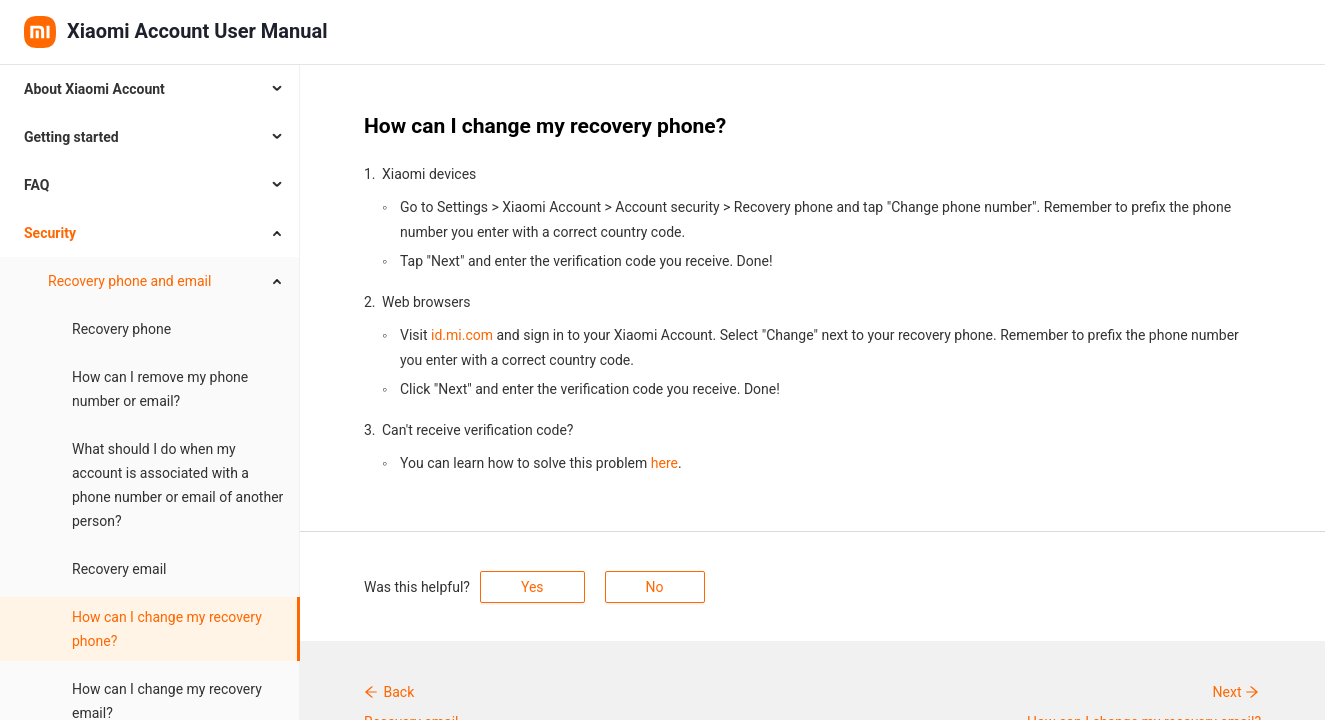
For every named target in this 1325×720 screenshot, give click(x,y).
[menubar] (150, 392)
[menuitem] (150, 89)
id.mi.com (462, 335)
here (664, 463)
